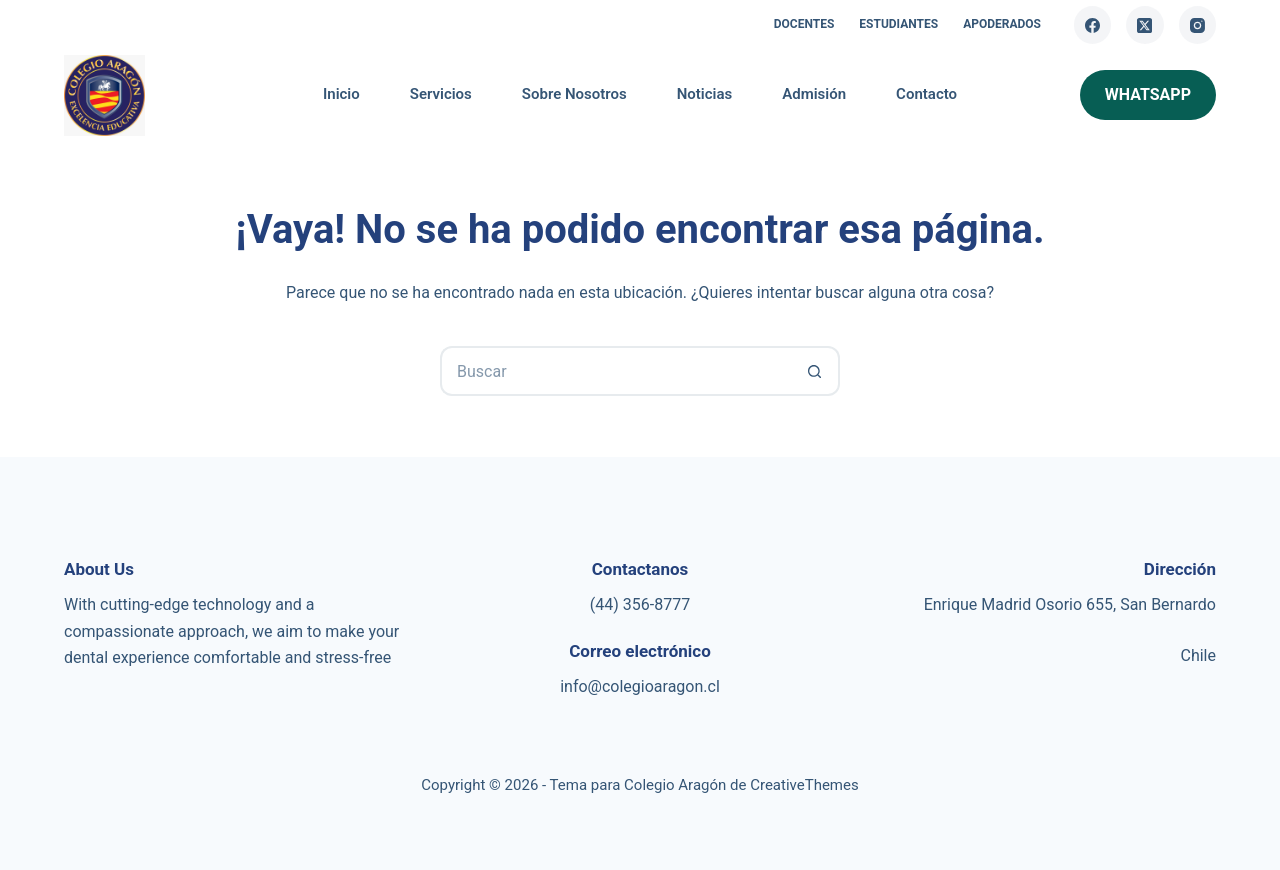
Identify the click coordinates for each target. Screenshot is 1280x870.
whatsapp (1148, 94)
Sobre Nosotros (574, 94)
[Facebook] (1093, 25)
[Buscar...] (615, 371)
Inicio (341, 94)
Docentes (804, 24)
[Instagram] (1198, 25)
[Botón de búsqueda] (815, 371)
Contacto (926, 94)
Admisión (814, 94)
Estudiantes (898, 24)
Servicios (441, 94)
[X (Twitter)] (1145, 25)
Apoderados (1002, 24)
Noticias (705, 94)
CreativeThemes (804, 785)
